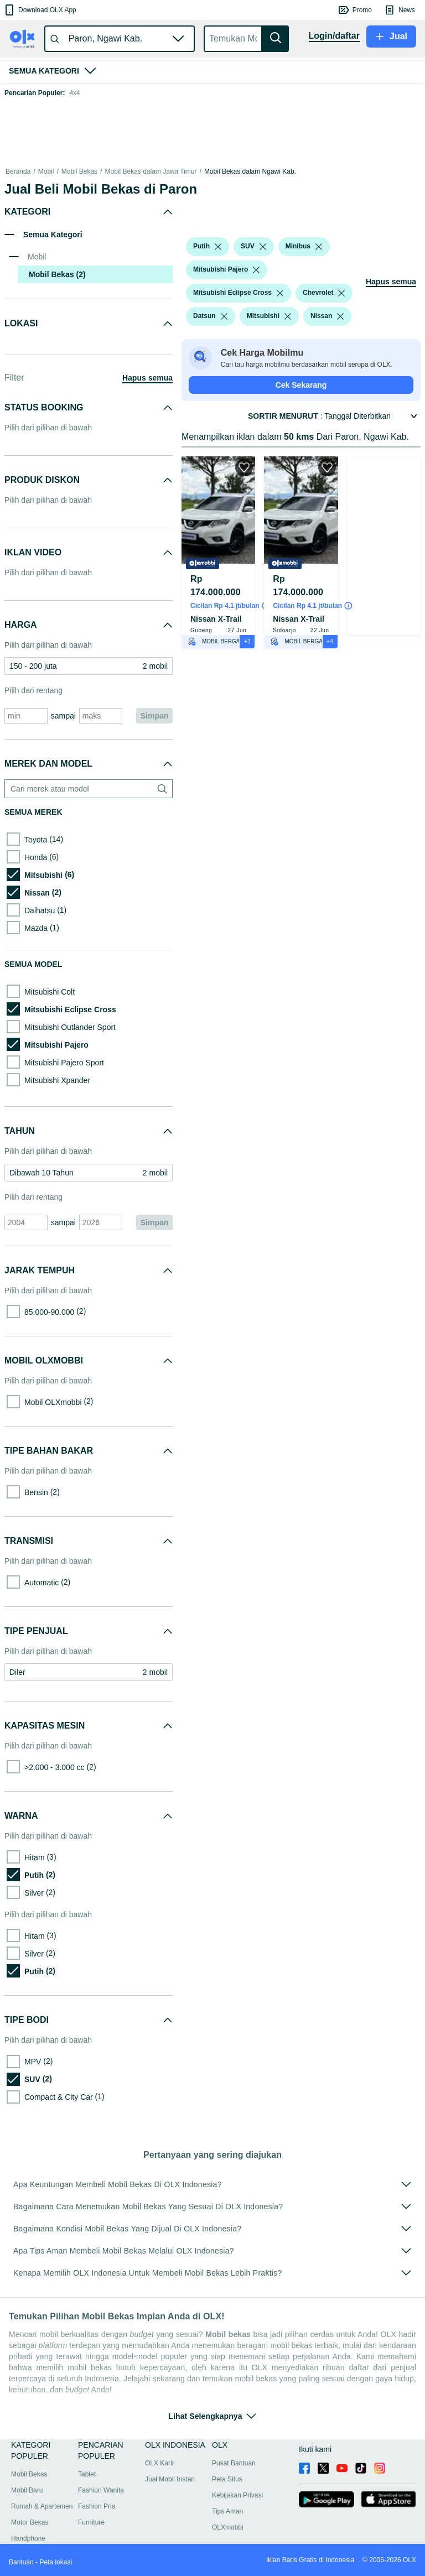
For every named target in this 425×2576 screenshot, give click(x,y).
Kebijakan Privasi (237, 2495)
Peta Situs (227, 2479)
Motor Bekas (29, 2522)
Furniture (91, 2522)
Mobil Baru (27, 2490)
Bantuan (21, 2562)
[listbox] (218, 247)
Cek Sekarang (301, 385)
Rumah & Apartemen (41, 2506)
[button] (39, 10)
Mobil (46, 171)
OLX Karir (159, 2463)
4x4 (74, 93)
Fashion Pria (96, 2506)
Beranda (18, 171)
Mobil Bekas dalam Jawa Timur (150, 171)
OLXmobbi (227, 2527)
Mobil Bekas (79, 171)
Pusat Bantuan (234, 2463)
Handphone (28, 2538)
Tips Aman (227, 2511)
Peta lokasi (55, 2562)
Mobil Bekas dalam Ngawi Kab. (250, 171)
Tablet (87, 2474)
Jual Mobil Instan (170, 2479)
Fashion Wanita (101, 2490)
